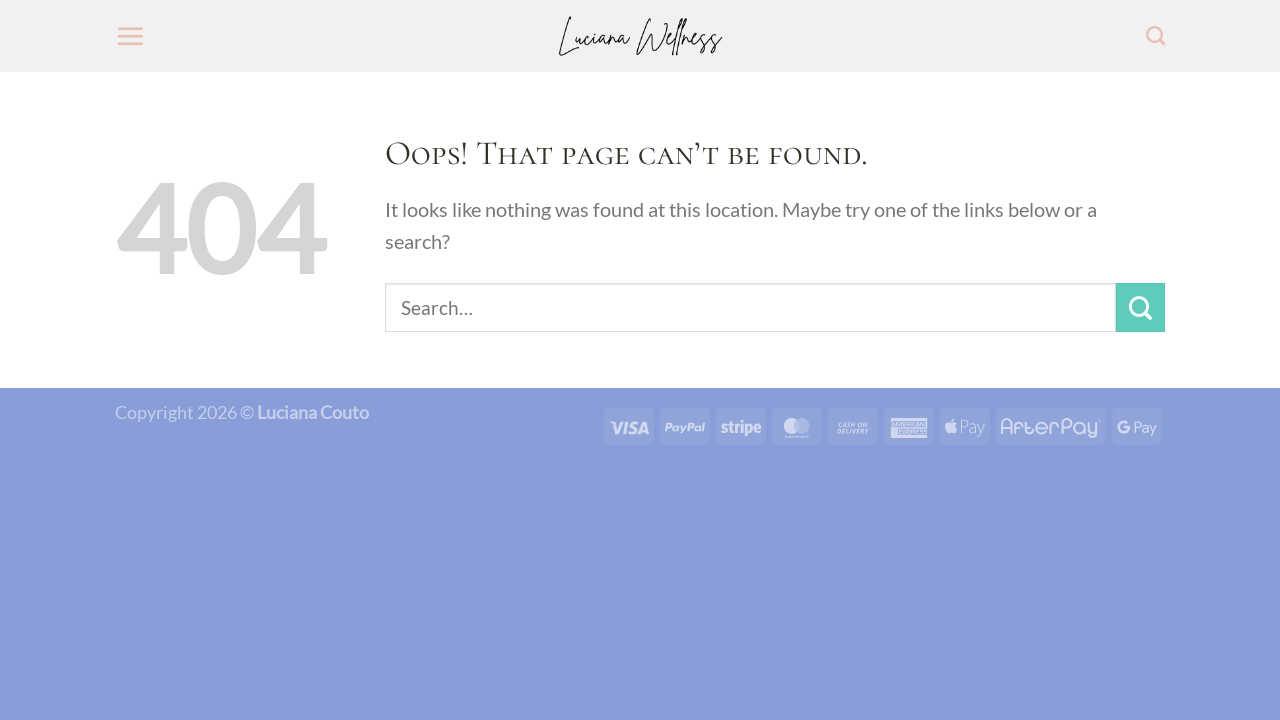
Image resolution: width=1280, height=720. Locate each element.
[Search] (1155, 35)
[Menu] (130, 36)
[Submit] (1140, 307)
